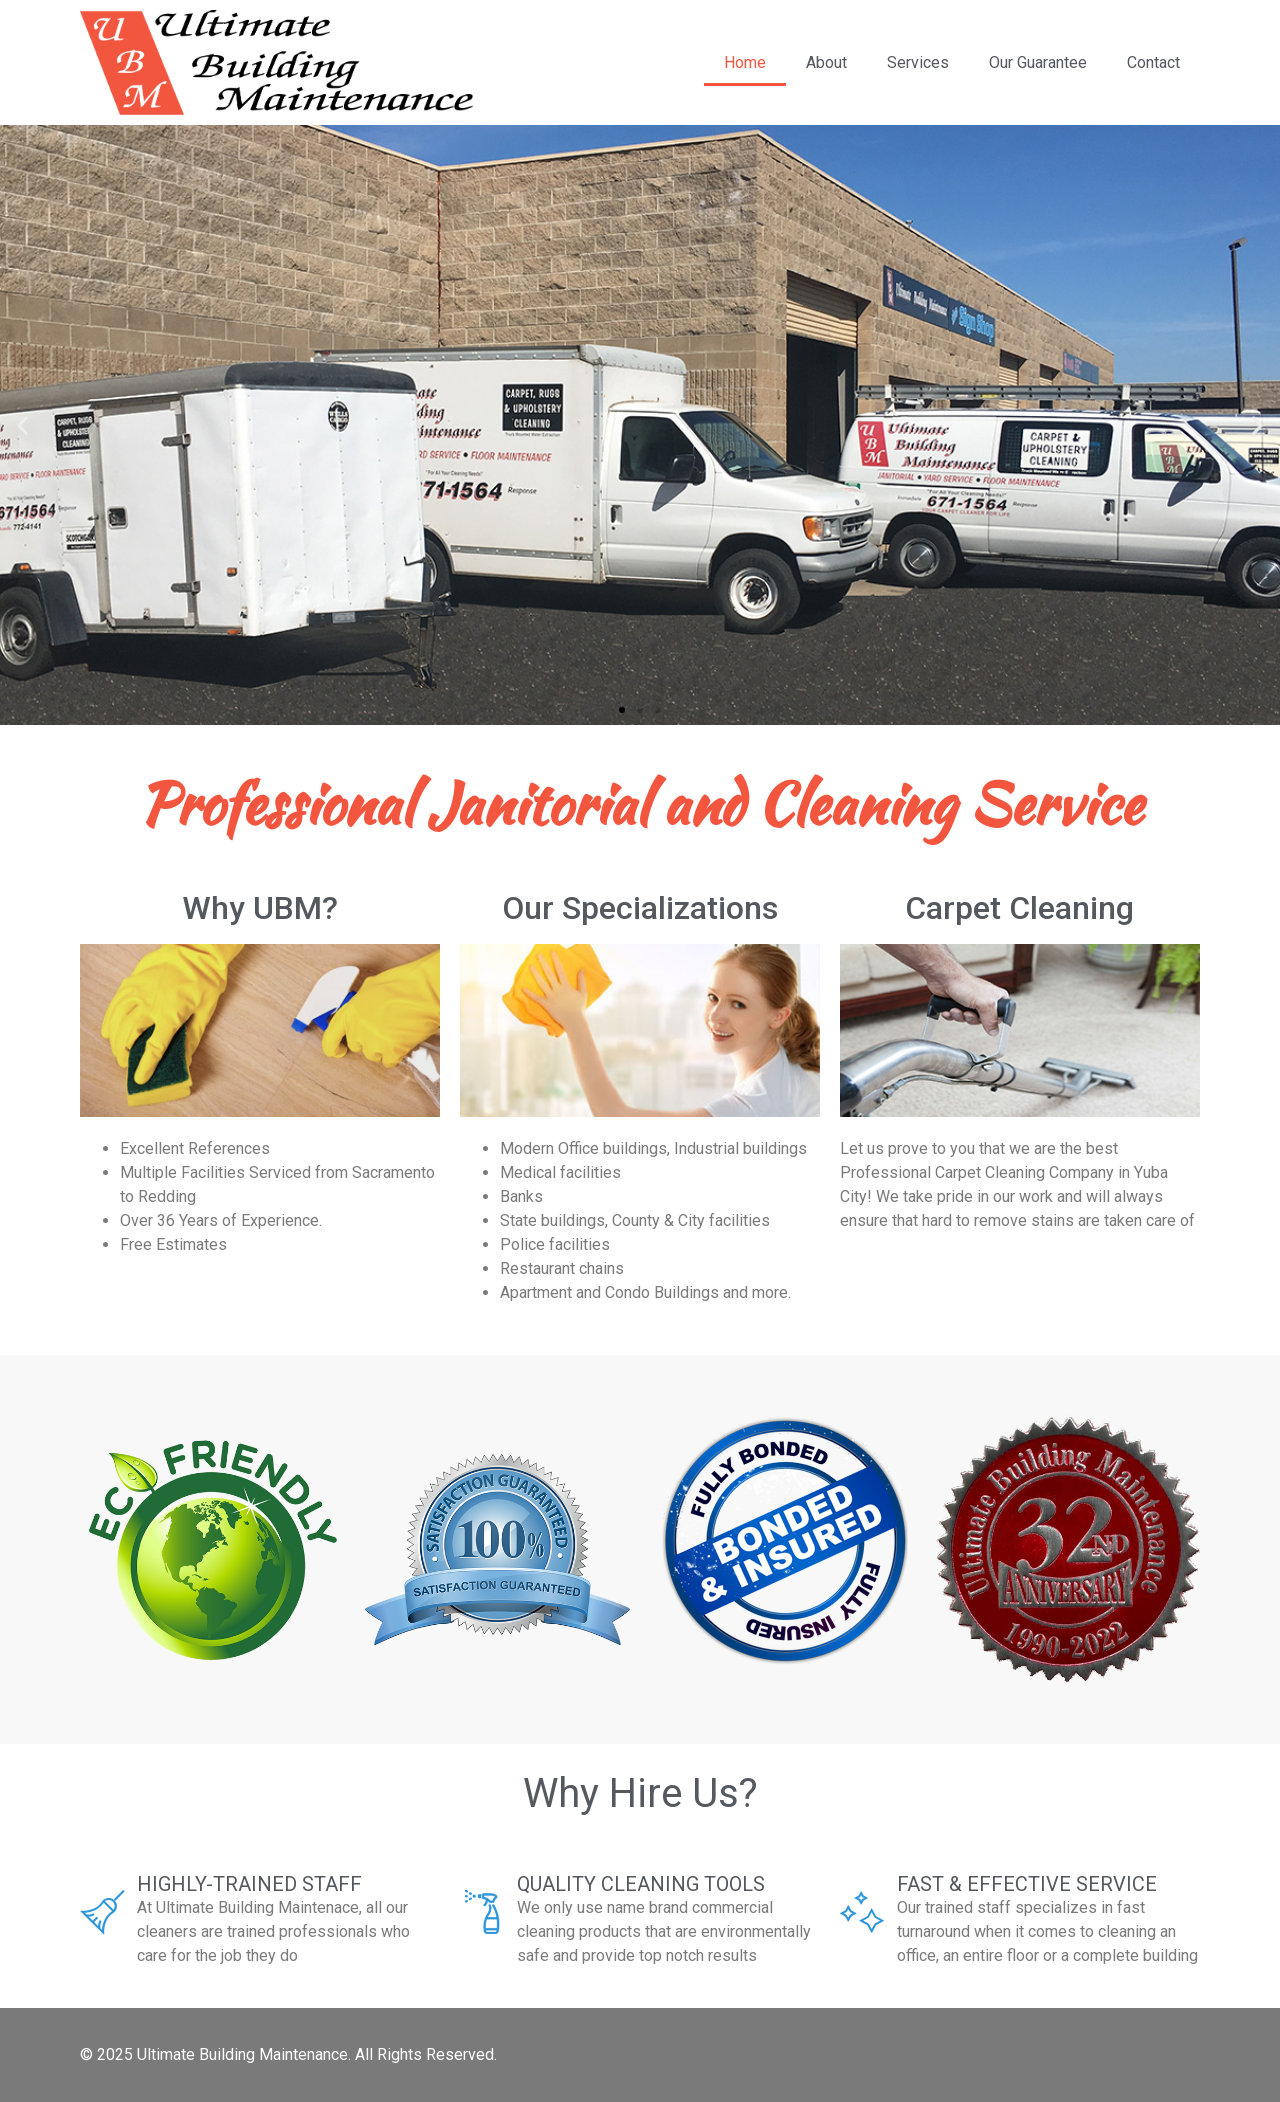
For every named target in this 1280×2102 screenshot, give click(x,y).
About (826, 62)
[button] (622, 710)
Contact (1153, 62)
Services (918, 62)
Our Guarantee (1038, 62)
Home (745, 62)
